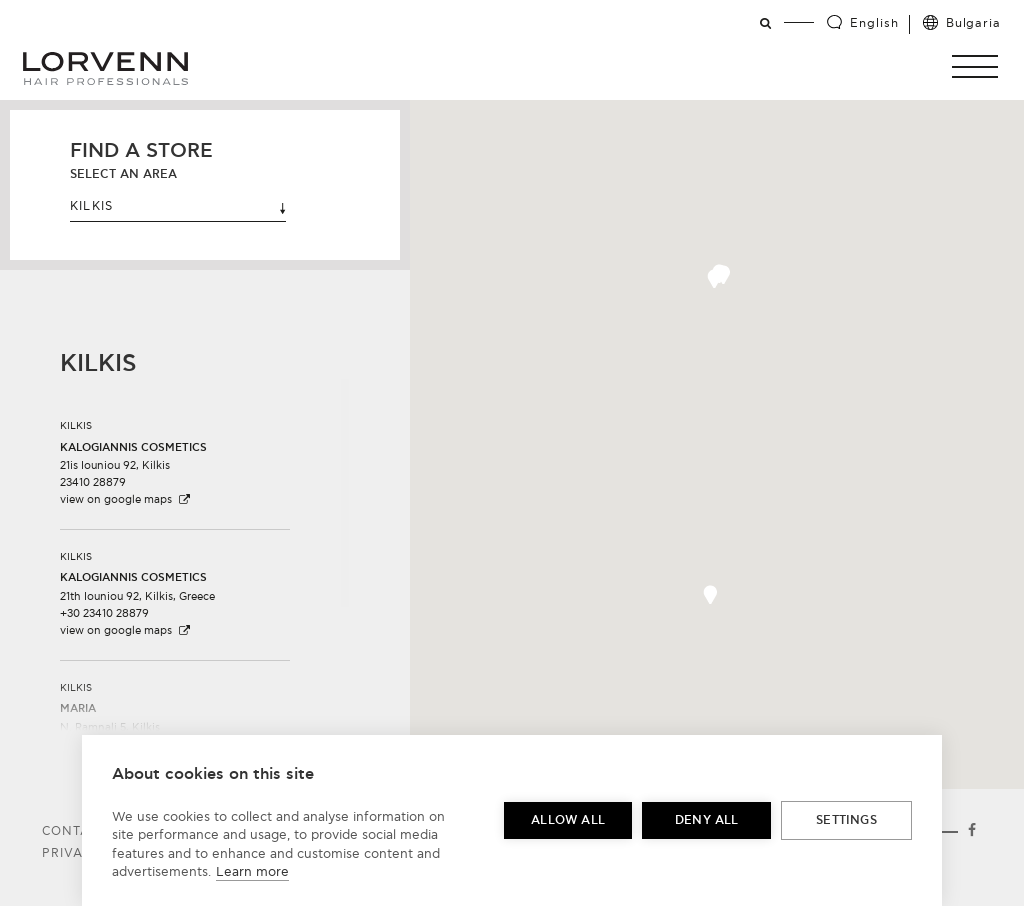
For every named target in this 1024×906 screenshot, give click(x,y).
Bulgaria (973, 23)
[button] (714, 278)
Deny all (707, 820)
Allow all (568, 820)
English (874, 23)
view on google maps (126, 499)
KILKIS (178, 206)
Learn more (252, 872)
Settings (846, 820)
